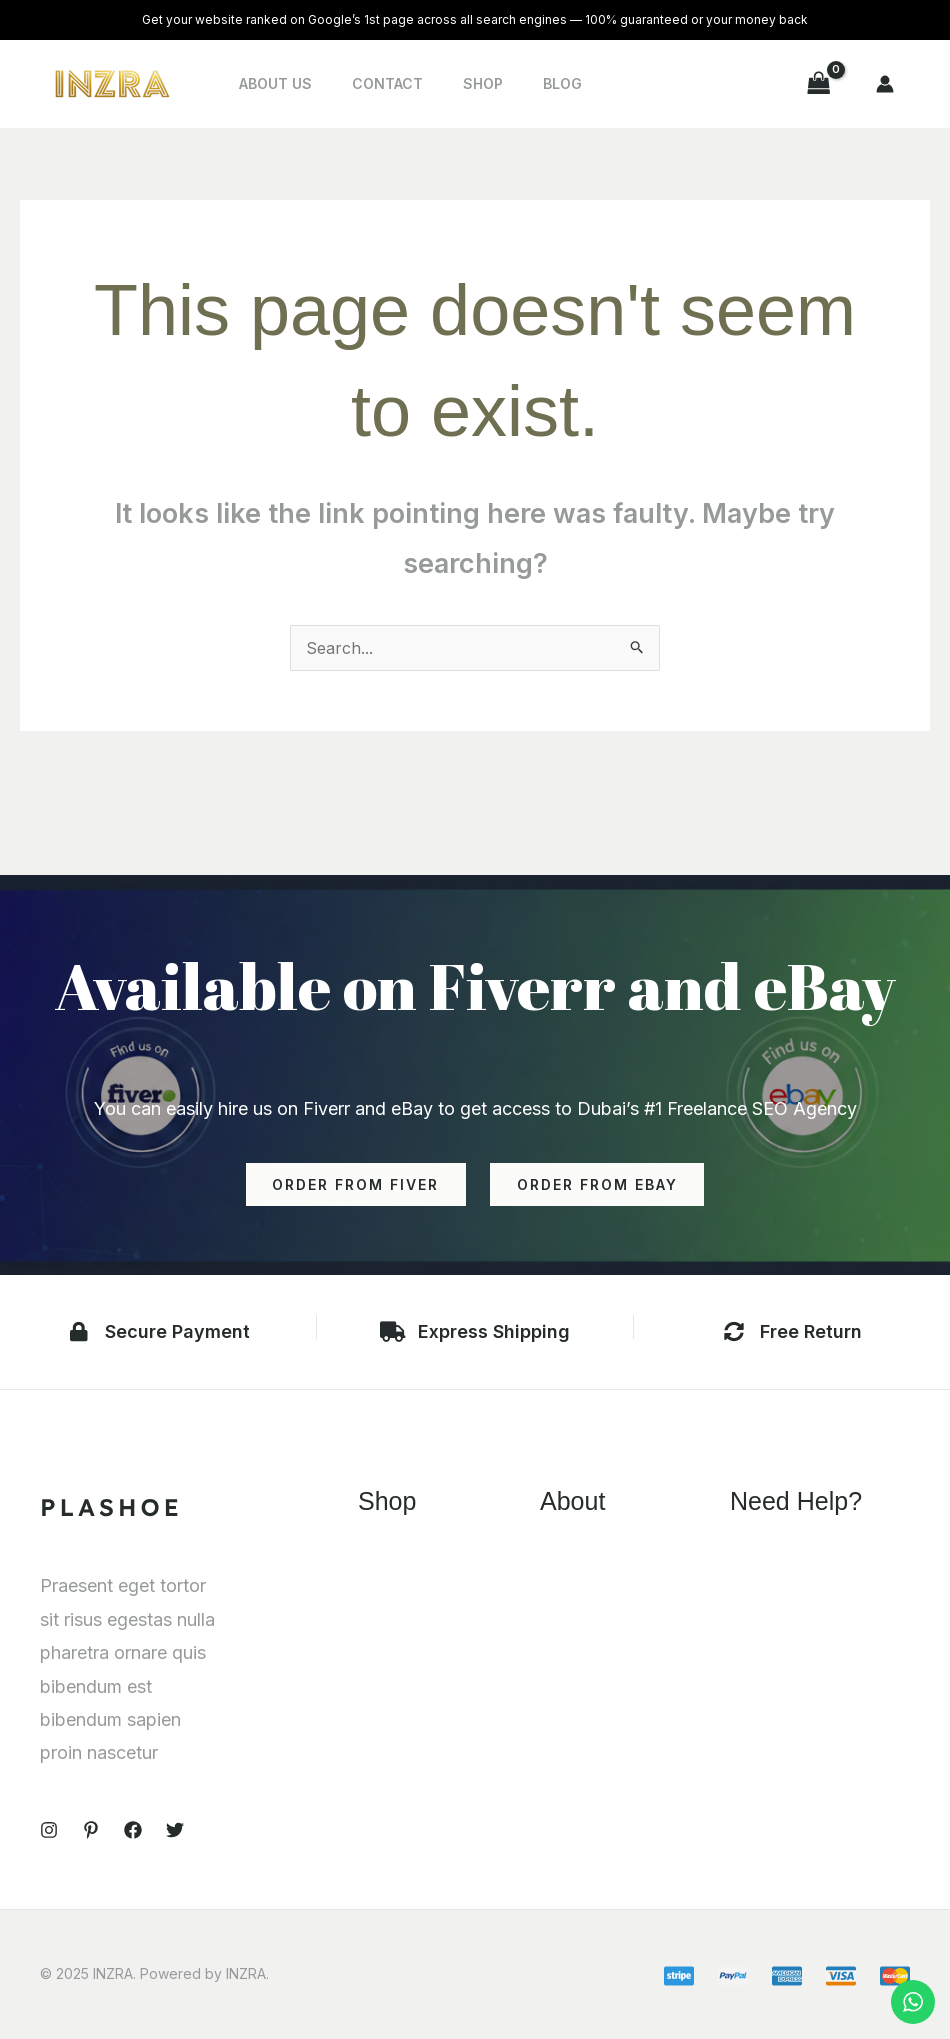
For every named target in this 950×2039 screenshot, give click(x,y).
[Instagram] (49, 1831)
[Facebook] (133, 1831)
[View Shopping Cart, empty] (819, 83)
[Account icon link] (885, 84)
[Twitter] (175, 1831)
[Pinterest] (91, 1831)
